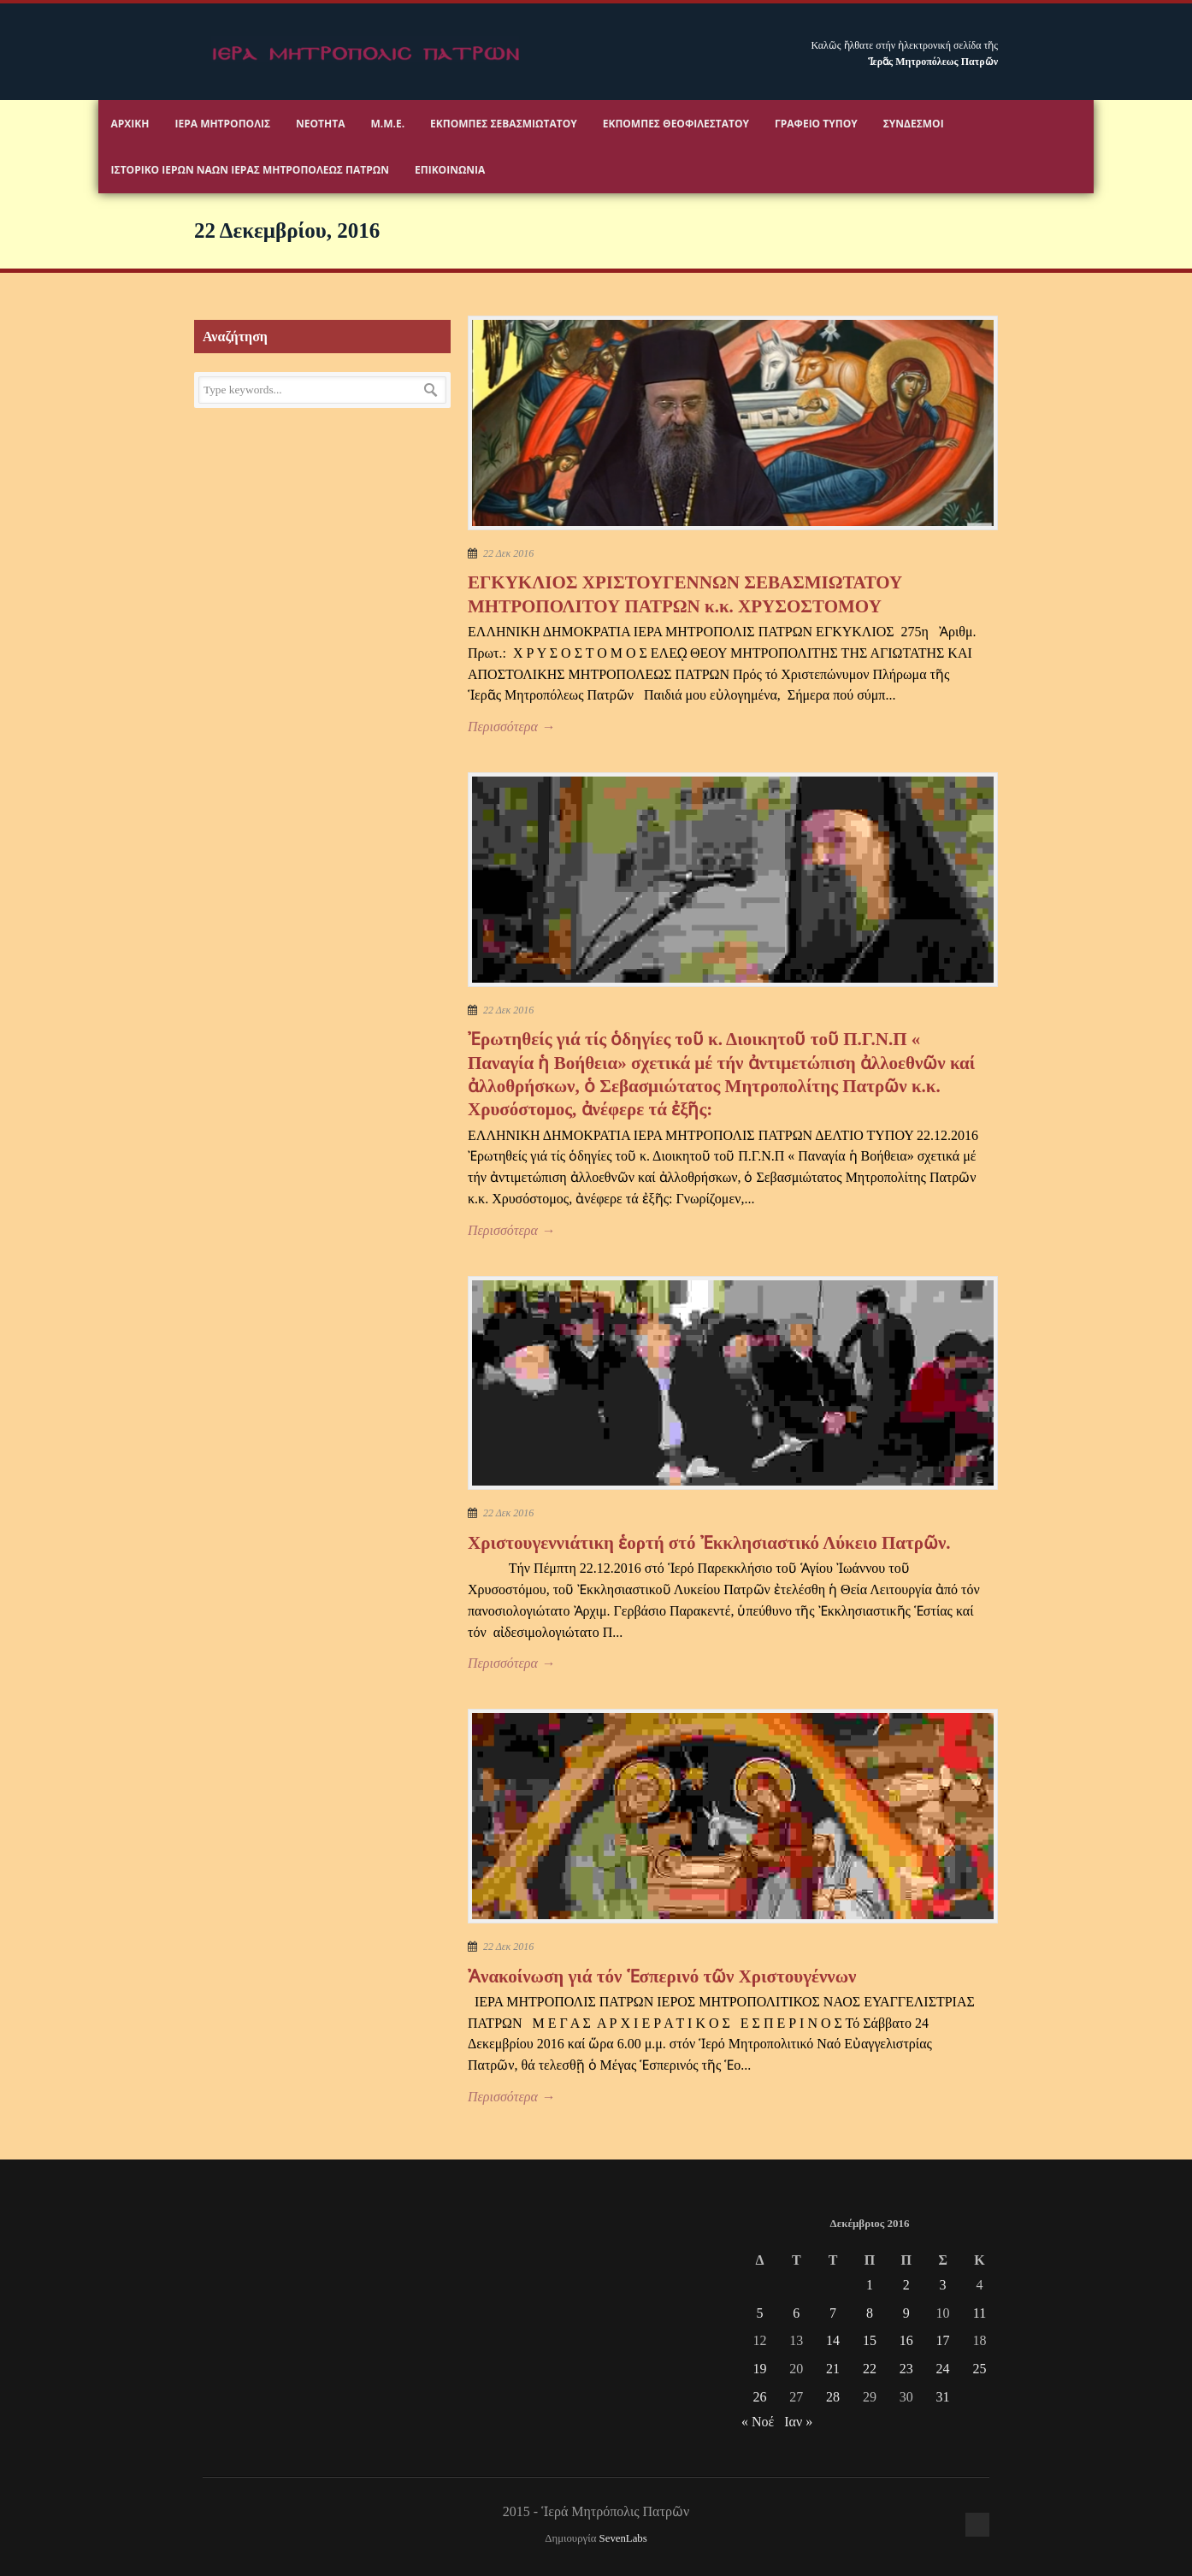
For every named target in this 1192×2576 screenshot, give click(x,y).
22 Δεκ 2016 (508, 553)
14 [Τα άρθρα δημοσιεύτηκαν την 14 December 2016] (833, 2340)
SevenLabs (623, 2538)
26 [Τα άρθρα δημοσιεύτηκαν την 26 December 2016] (759, 2397)
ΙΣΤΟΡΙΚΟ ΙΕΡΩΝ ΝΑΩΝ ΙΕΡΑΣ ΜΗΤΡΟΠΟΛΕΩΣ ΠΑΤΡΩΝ (250, 169)
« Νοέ (757, 2421)
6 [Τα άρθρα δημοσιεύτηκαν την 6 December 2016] (796, 2313)
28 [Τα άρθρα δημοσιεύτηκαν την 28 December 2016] (833, 2397)
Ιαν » (798, 2421)
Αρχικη (130, 123)
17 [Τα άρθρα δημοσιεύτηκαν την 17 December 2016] (943, 2340)
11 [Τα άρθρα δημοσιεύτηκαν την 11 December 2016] (979, 2313)
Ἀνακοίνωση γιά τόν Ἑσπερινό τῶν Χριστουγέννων (662, 1976)
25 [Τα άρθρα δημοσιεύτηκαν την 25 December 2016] (979, 2368)
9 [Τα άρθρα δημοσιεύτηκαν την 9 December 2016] (906, 2313)
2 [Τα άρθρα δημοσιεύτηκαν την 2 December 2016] (906, 2285)
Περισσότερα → (511, 726)
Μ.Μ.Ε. (387, 123)
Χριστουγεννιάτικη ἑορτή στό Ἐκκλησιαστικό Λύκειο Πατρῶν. (709, 1543)
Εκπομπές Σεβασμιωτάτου (503, 123)
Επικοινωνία (450, 169)
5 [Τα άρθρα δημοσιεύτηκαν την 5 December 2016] (759, 2313)
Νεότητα (320, 123)
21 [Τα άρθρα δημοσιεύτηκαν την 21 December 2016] (833, 2368)
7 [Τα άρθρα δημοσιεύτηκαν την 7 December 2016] (832, 2313)
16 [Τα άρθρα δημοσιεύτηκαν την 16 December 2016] (906, 2340)
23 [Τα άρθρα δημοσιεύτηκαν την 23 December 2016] (906, 2368)
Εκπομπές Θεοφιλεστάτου (676, 123)
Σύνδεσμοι (913, 123)
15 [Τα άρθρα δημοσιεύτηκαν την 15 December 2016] (869, 2340)
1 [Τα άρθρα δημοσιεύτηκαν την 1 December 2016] (869, 2285)
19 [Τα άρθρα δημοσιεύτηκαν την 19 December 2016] (759, 2368)
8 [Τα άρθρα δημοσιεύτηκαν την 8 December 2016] (869, 2313)
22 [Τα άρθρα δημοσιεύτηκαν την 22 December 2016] (869, 2368)
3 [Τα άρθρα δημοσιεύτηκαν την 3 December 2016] (943, 2285)
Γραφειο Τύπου (816, 123)
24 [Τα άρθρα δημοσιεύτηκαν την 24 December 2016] (943, 2368)
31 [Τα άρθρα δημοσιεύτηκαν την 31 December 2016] (943, 2397)
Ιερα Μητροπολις (223, 123)
